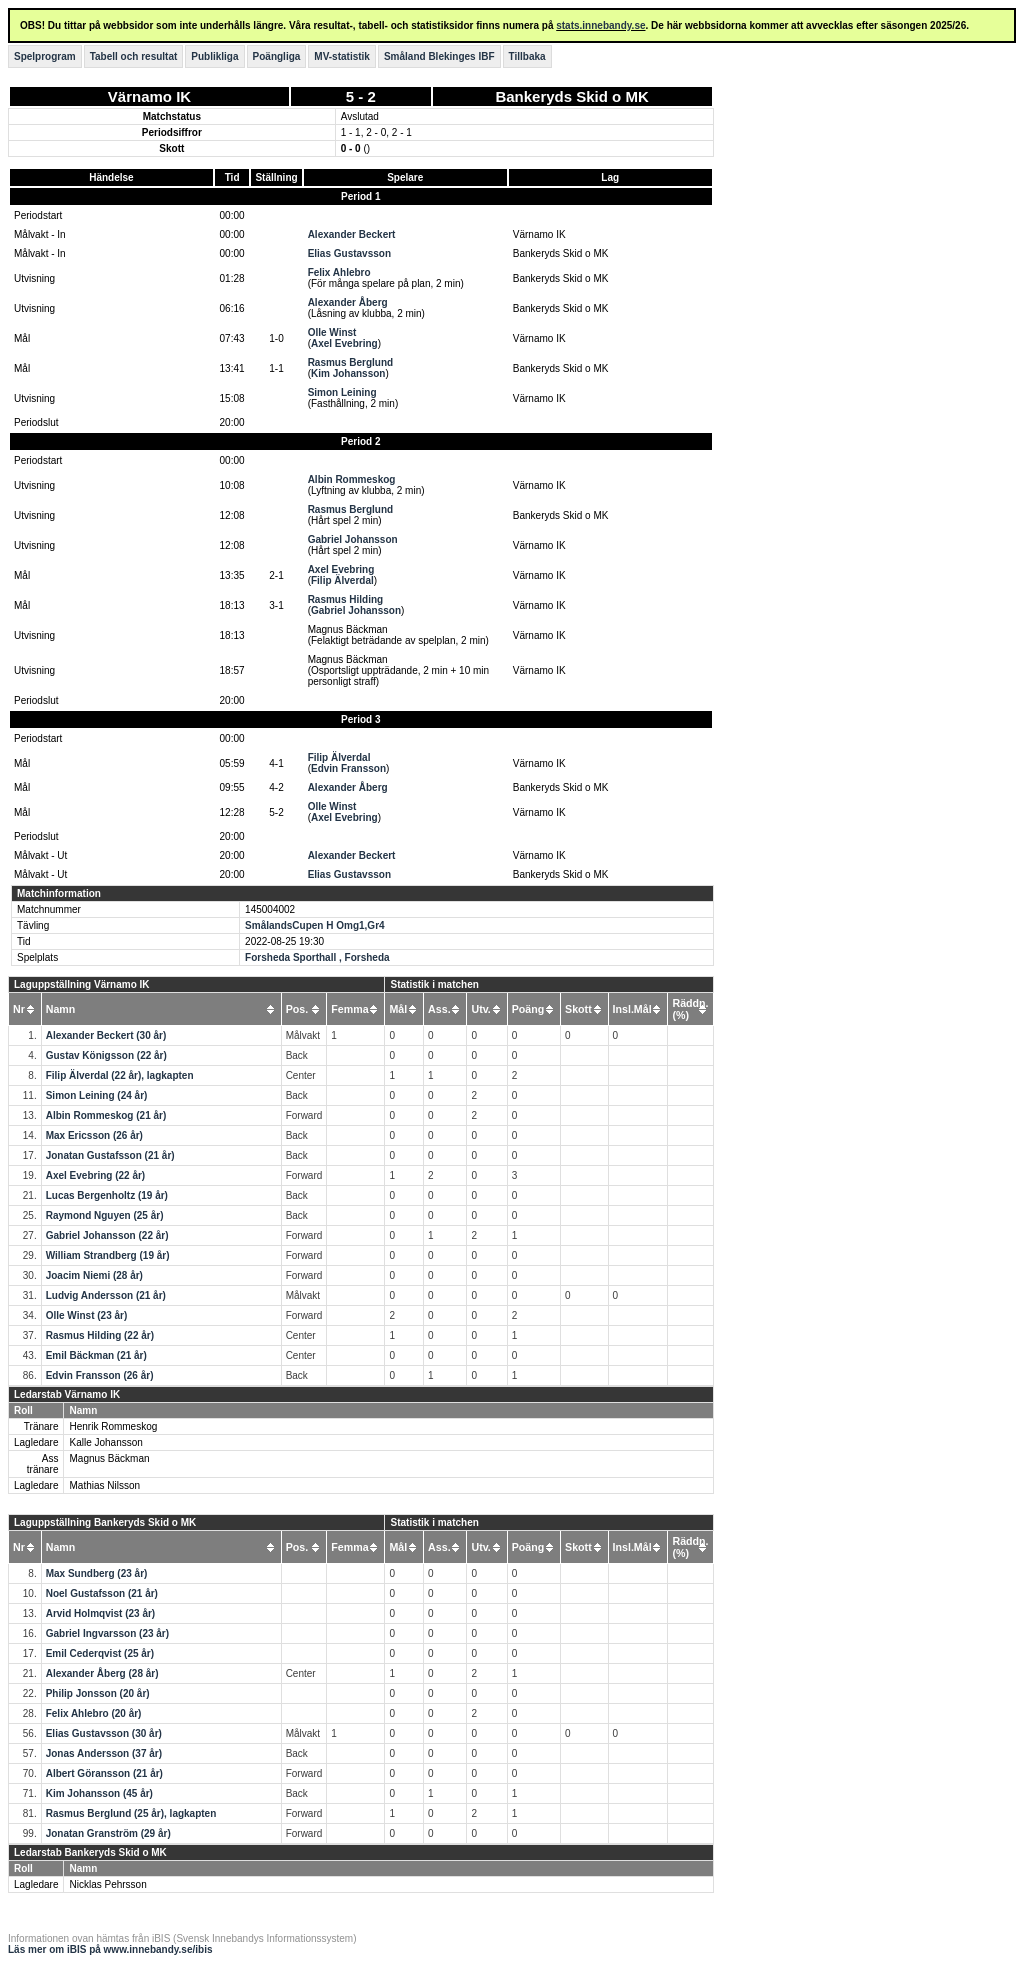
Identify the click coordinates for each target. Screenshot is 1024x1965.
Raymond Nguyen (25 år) (105, 1215)
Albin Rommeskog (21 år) (106, 1115)
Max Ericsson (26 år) (94, 1135)
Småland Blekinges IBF (439, 56)
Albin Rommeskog (352, 479)
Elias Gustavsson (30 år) (104, 1733)
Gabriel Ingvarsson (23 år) (107, 1633)
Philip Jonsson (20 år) (98, 1693)
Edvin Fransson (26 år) (100, 1375)
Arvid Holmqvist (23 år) (100, 1613)
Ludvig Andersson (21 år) (106, 1295)
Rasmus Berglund (351, 362)
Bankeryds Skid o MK (571, 96)
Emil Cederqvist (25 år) (100, 1653)
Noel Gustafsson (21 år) (102, 1593)
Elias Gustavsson (349, 253)
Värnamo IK (149, 96)
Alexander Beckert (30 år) (106, 1035)
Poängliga (277, 56)
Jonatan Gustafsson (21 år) (110, 1155)
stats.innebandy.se (600, 25)
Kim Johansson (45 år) (99, 1793)
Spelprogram (45, 56)
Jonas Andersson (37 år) (104, 1753)
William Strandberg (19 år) (108, 1255)
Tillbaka (527, 56)
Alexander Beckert (352, 234)
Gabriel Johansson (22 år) (107, 1235)
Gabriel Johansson (353, 539)
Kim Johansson (348, 373)
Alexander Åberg (348, 302)
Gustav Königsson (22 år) (106, 1055)
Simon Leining (342, 392)
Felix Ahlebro (339, 272)
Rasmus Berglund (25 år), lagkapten (131, 1813)
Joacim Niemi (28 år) (94, 1275)
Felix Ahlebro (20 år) (94, 1713)
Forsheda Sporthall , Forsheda (317, 957)
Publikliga (214, 56)
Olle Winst (332, 332)
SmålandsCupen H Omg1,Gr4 (314, 925)
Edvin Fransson (348, 768)
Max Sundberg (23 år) (97, 1573)
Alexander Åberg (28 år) (102, 1673)
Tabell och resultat (134, 56)
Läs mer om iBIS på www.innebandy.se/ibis (110, 1949)
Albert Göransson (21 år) (104, 1773)
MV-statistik (342, 56)
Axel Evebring (344, 343)
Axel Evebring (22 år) (95, 1175)
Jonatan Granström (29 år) (108, 1833)
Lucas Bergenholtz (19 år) (107, 1195)
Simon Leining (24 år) (97, 1095)
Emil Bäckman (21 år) (96, 1355)
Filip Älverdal (342, 580)
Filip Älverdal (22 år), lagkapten (120, 1075)
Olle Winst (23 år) (87, 1315)
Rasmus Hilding (346, 599)
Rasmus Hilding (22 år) (100, 1335)
